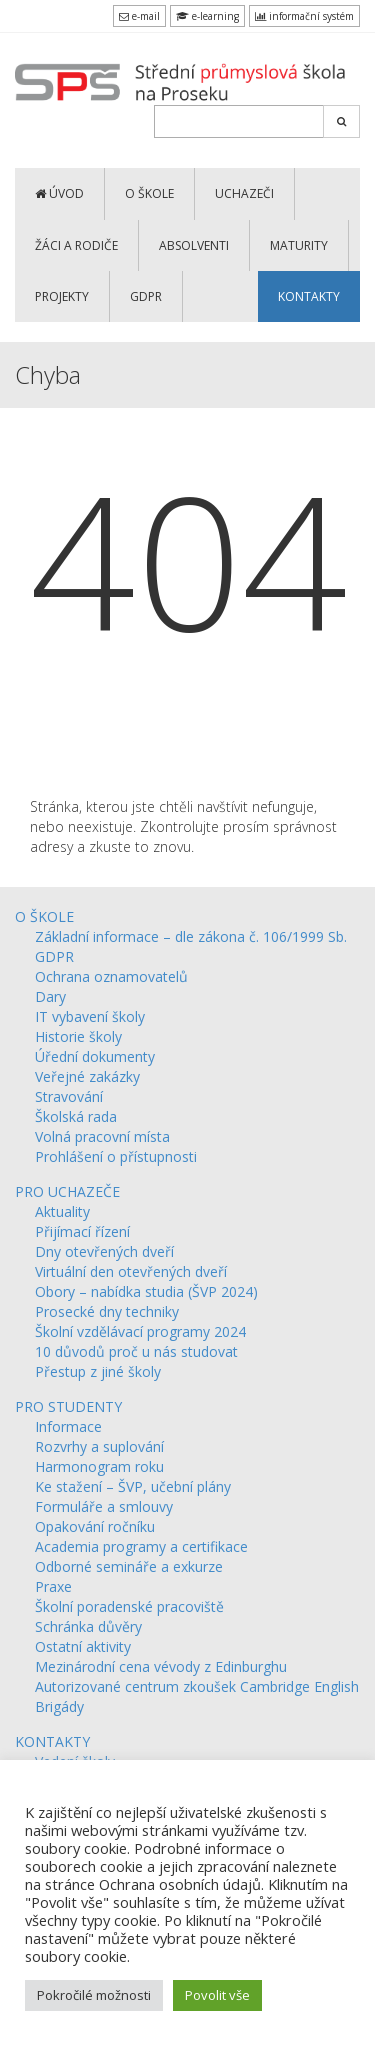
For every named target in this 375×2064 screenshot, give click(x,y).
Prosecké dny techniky (107, 1311)
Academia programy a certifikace (141, 1546)
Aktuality (62, 1211)
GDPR (146, 296)
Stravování (69, 1096)
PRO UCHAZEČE (67, 1191)
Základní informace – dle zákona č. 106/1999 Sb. (191, 936)
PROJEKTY (62, 296)
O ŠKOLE (149, 193)
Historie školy (78, 1036)
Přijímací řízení (82, 1231)
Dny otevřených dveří (104, 1251)
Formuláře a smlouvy (104, 1506)
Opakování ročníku (95, 1526)
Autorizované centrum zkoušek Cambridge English (197, 1686)
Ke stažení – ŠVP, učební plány (133, 1486)
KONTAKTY (309, 296)
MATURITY (299, 245)
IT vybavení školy (90, 1016)
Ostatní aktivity (83, 1646)
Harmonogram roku (99, 1466)
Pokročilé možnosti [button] (94, 1995)
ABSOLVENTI (194, 245)
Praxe (53, 1586)
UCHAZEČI (244, 193)
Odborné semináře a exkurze (129, 1566)
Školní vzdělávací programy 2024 (140, 1331)
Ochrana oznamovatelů (111, 976)
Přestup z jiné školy (98, 1371)
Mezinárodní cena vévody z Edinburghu (161, 1666)
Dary (50, 996)
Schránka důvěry (88, 1626)
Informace (68, 1426)
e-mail (139, 16)
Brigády (59, 1706)
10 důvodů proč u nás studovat (136, 1351)
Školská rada (76, 1116)
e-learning (207, 16)
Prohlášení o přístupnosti (116, 1156)
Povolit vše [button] (217, 1995)
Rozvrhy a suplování (99, 1446)
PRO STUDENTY (68, 1406)
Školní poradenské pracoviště (129, 1606)
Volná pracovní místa (102, 1136)
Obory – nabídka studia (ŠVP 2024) (146, 1291)
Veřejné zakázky (87, 1076)
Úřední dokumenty (95, 1056)
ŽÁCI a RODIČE (76, 245)
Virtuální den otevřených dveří (131, 1271)
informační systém (304, 16)
